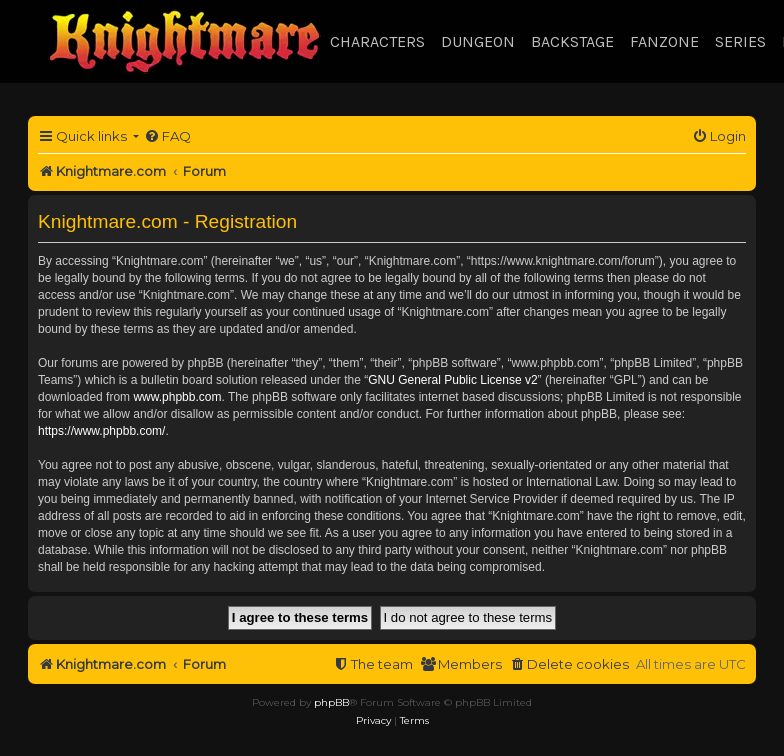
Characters (377, 41)
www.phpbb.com (177, 397)
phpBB (331, 702)
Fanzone (664, 41)
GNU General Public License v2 (452, 380)
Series (740, 41)
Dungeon (478, 41)
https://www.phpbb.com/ (101, 431)
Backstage (572, 41)
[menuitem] (167, 136)
